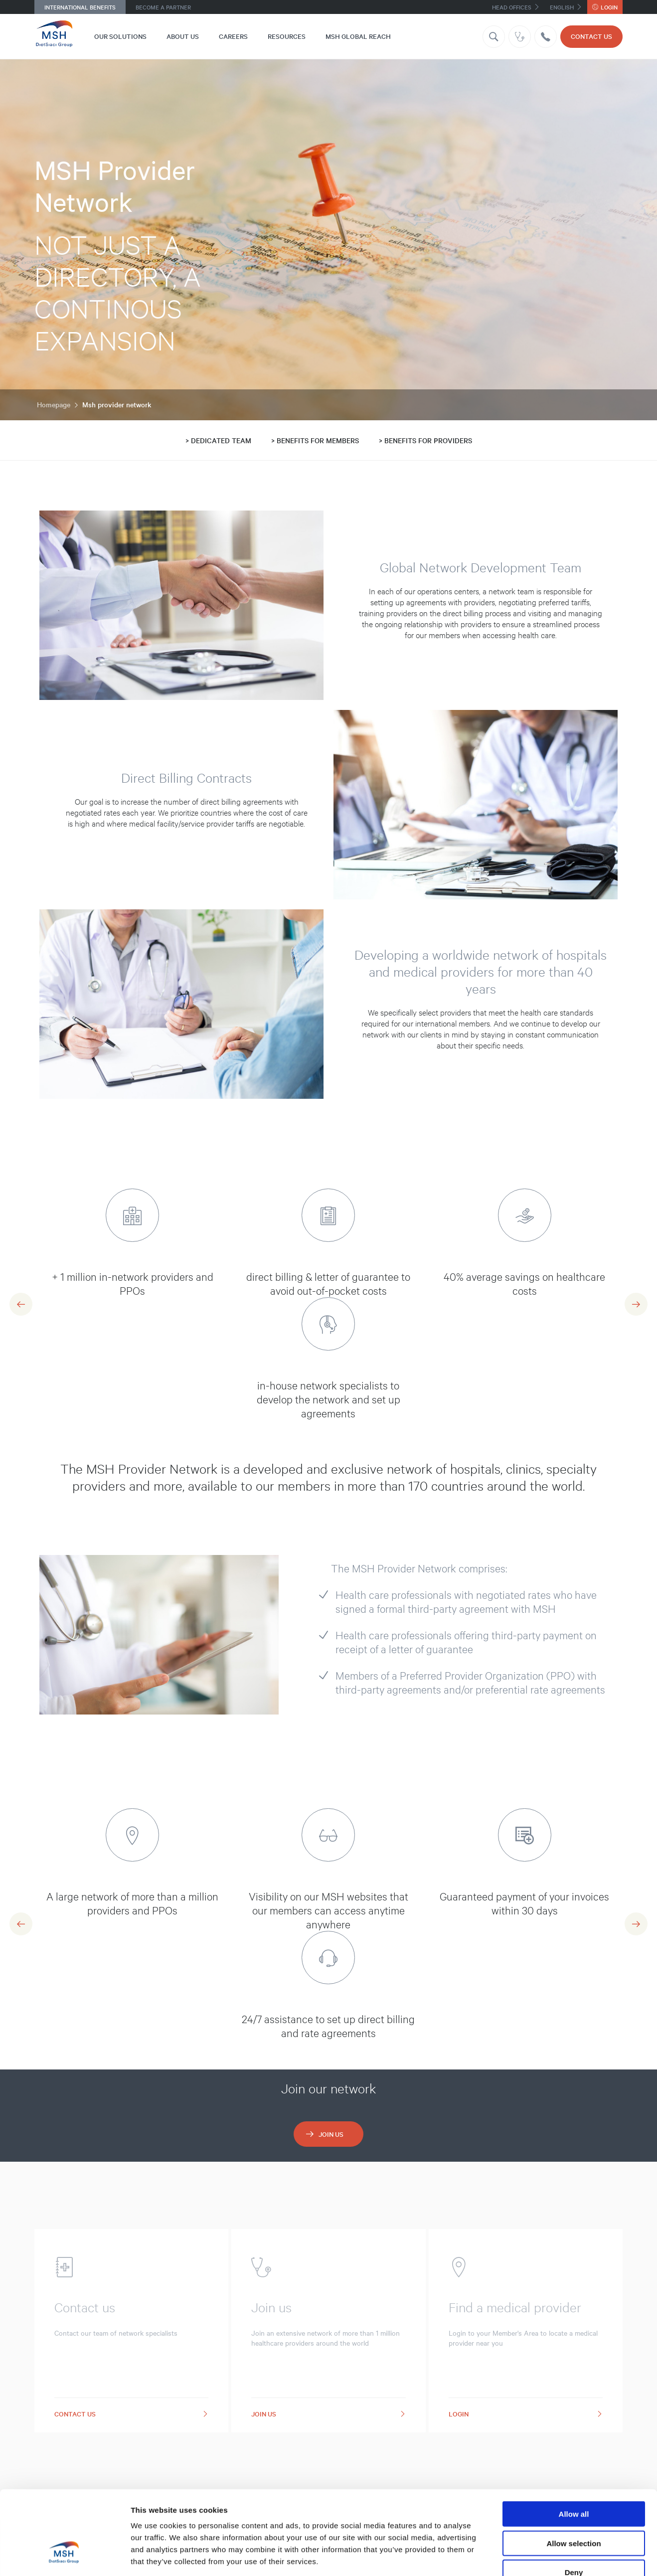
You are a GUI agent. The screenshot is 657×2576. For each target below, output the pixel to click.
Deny (574, 2503)
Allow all (574, 2444)
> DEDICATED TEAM (218, 440)
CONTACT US (591, 36)
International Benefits (80, 7)
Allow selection (573, 2474)
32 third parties (209, 2516)
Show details (523, 2556)
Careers (233, 36)
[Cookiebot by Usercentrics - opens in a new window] (64, 2556)
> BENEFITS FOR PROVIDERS (425, 440)
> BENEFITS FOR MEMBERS (315, 440)
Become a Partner (163, 7)
